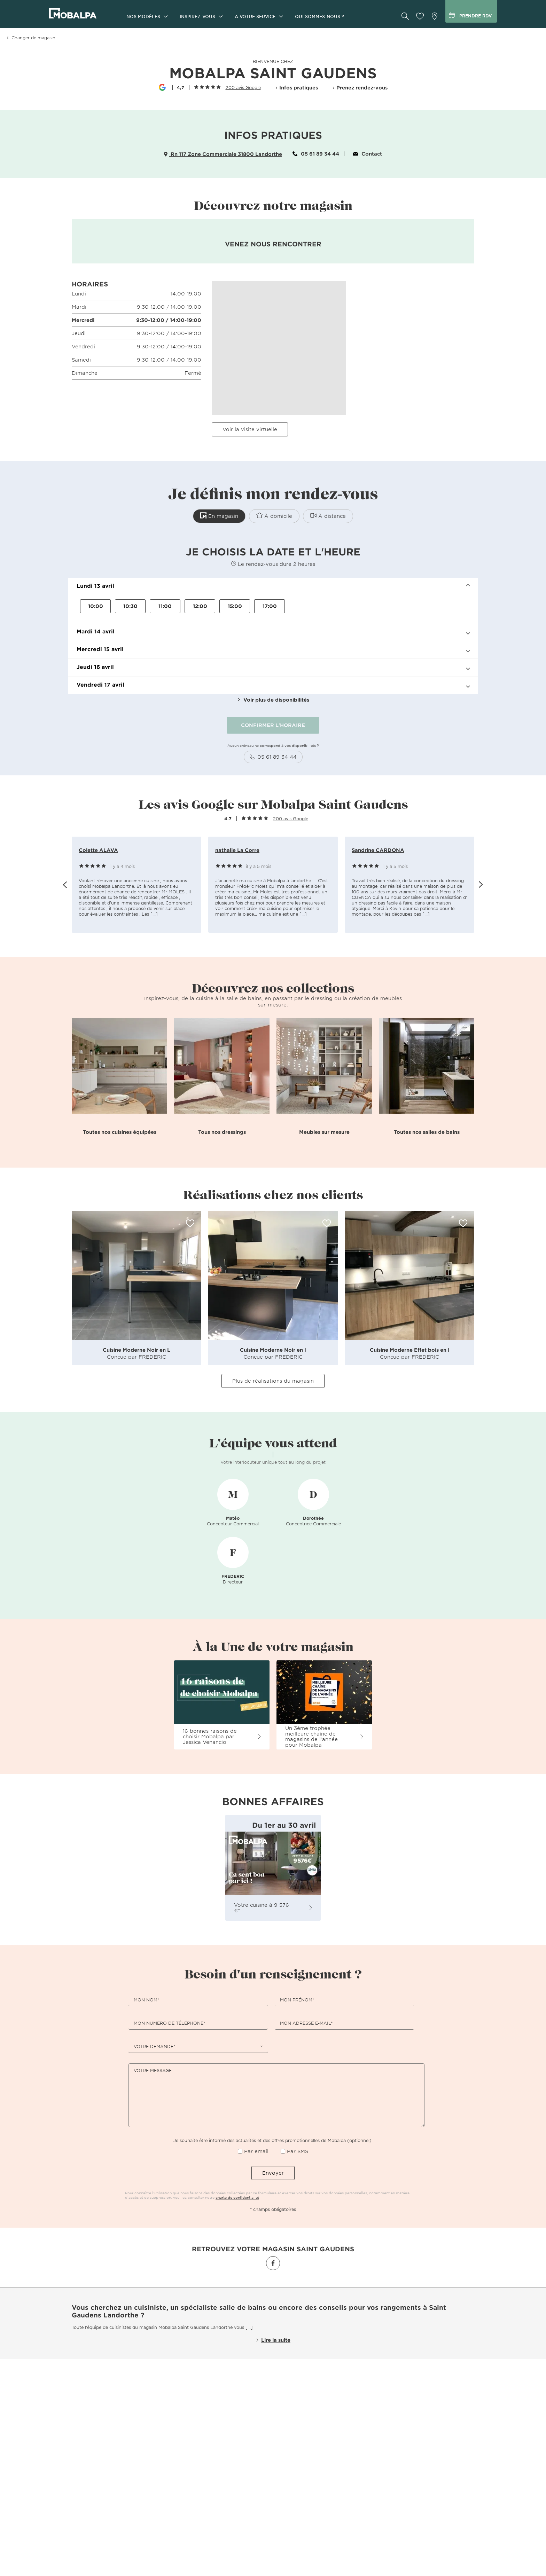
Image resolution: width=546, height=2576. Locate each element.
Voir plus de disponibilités (273, 699)
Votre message (153, 2070)
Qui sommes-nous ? (319, 16)
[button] (273, 585)
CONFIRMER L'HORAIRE (273, 724)
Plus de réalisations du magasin (273, 1380)
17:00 (270, 605)
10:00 (95, 605)
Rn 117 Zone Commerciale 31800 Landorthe (223, 154)
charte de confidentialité (237, 2197)
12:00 (200, 605)
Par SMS (297, 2151)
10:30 (130, 605)
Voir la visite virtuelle (250, 429)
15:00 (235, 605)
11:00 (165, 605)
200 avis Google (243, 87)
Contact (367, 153)
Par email (256, 2151)
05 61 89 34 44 (315, 153)
